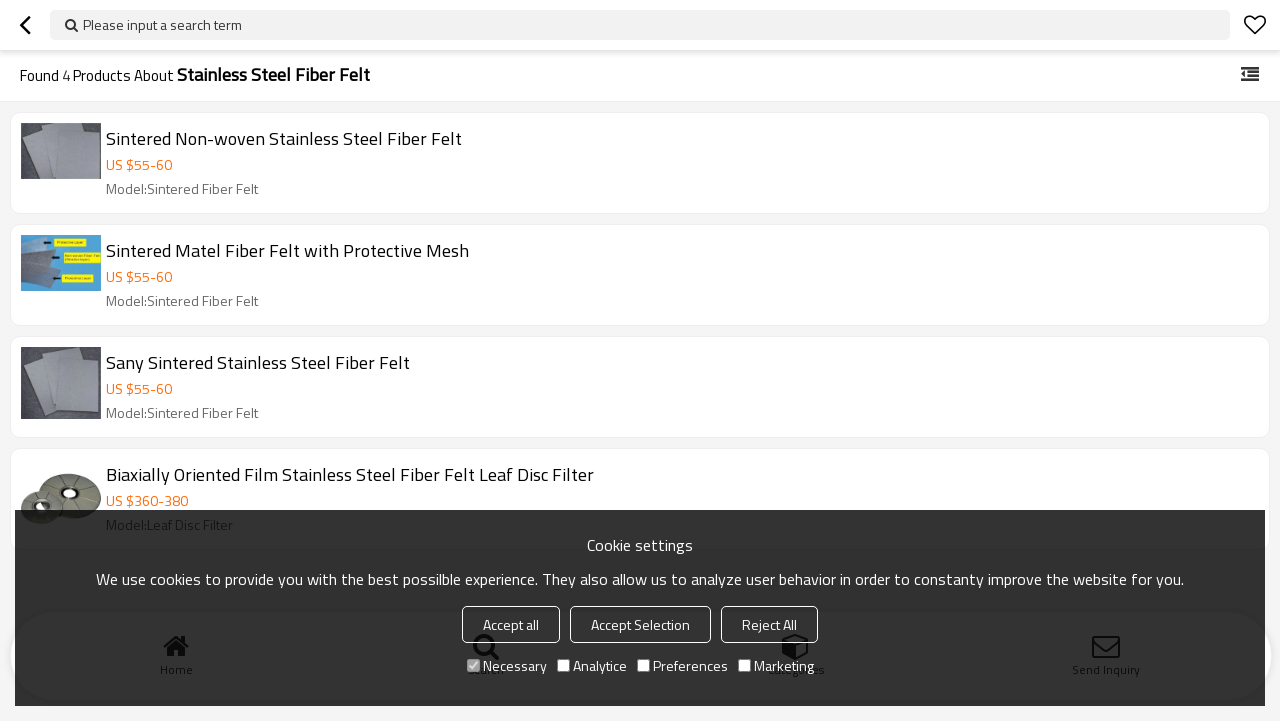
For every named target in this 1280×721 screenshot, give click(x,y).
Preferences (682, 665)
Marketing (776, 665)
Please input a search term (162, 24)
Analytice (592, 665)
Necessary (507, 665)
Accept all (511, 624)
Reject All (769, 624)
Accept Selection (640, 624)
